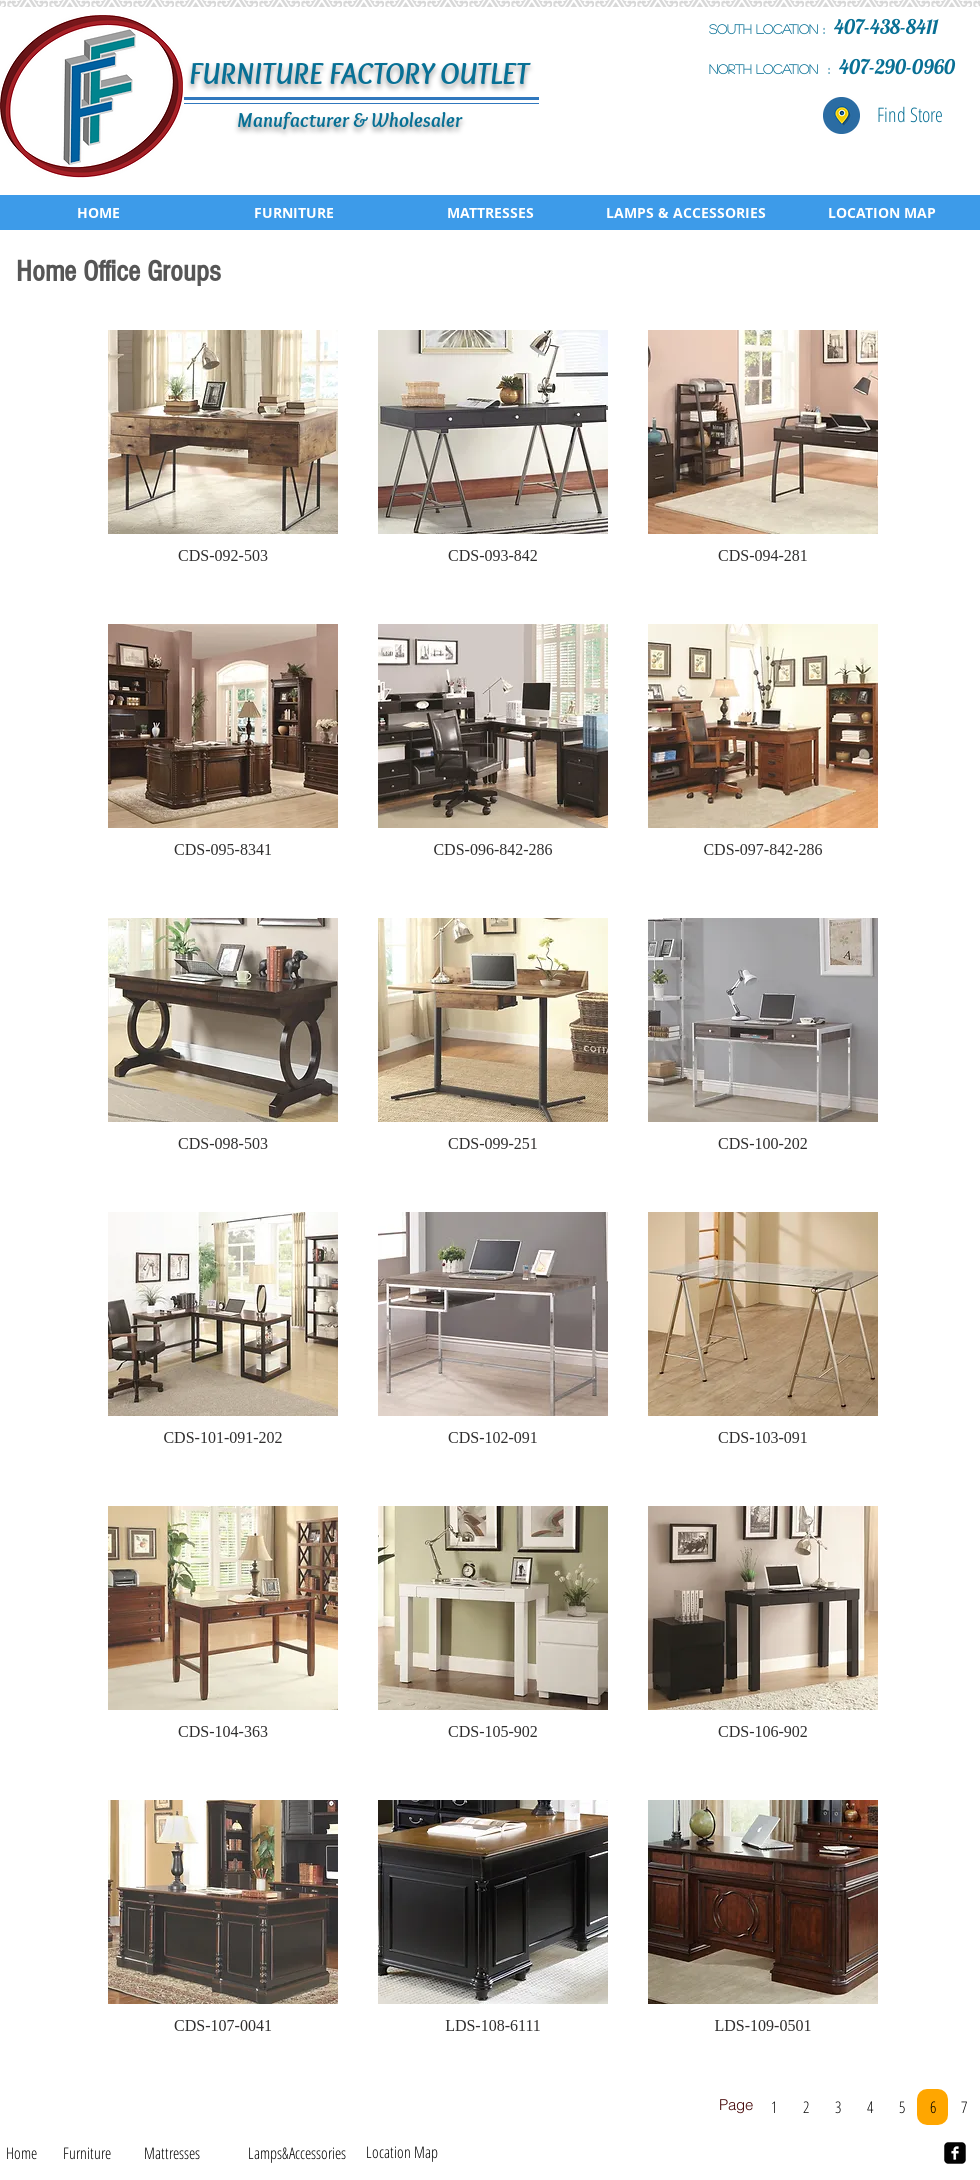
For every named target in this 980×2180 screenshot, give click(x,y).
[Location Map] (402, 2152)
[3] (837, 2107)
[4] (869, 2107)
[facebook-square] (955, 2153)
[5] (901, 2107)
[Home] (21, 2153)
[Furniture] (87, 2153)
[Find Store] (910, 115)
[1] (773, 2107)
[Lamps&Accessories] (296, 2153)
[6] (932, 2107)
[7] (963, 2107)
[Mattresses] (172, 2153)
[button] (223, 457)
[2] (805, 2107)
